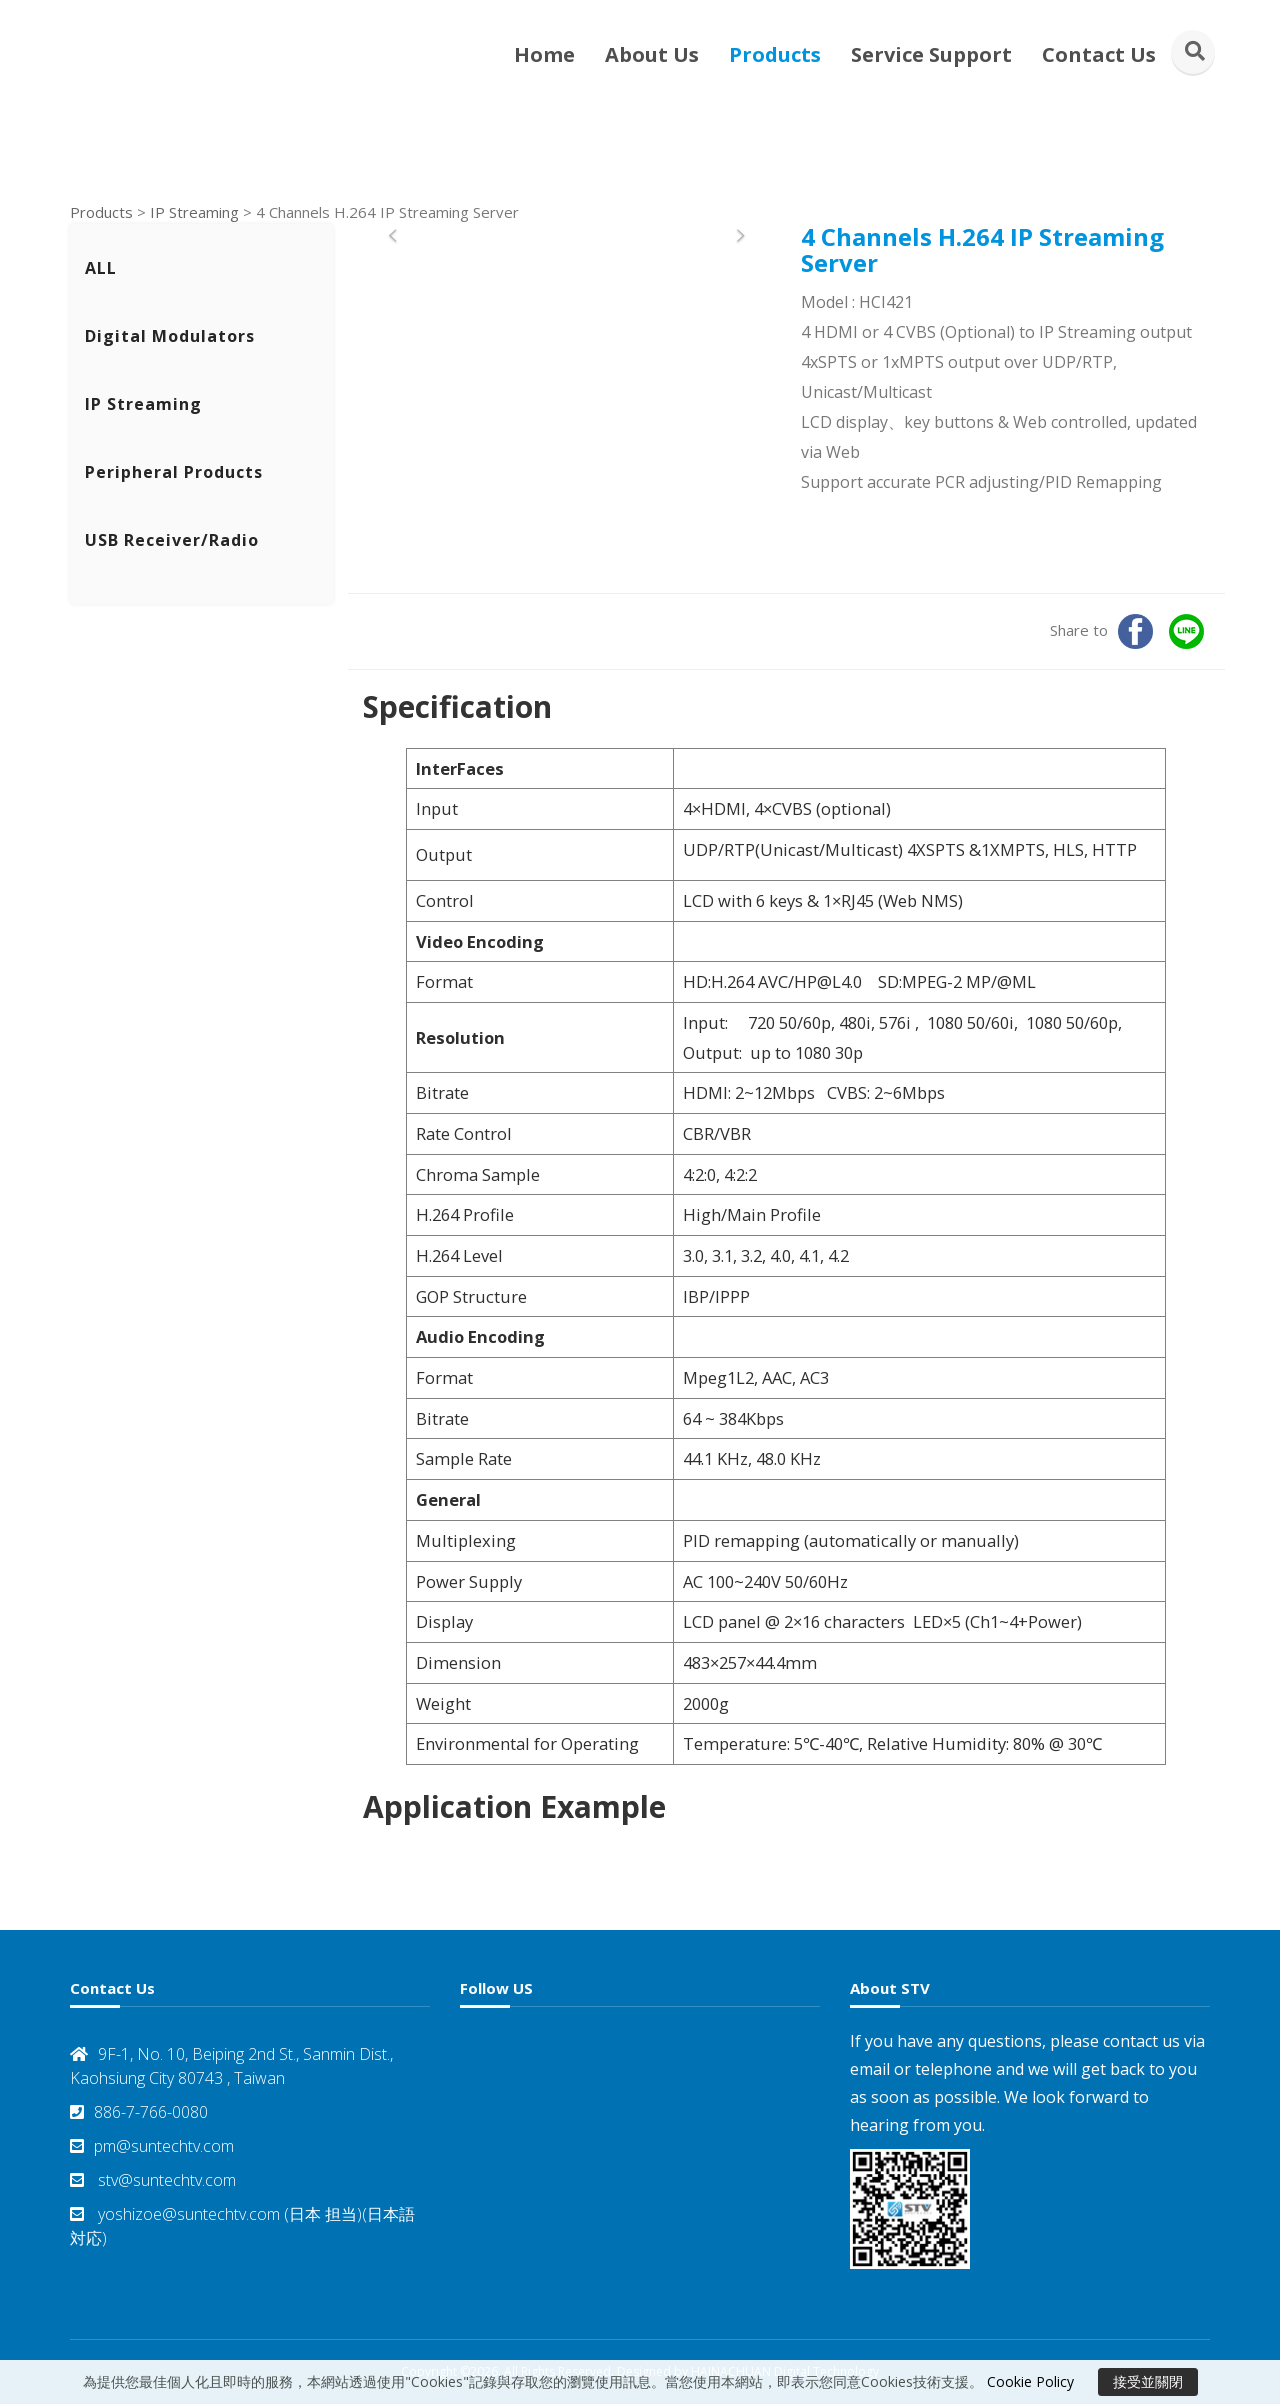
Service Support (931, 54)
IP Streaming (194, 212)
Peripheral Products (174, 472)
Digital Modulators (170, 336)
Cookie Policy (1030, 2381)
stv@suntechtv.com (153, 2180)
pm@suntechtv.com (152, 2146)
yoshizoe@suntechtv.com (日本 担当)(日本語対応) (242, 2226)
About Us (652, 54)
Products (775, 54)
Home (544, 54)
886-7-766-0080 (139, 2112)
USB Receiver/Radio (172, 540)
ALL (101, 268)
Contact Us (1099, 54)
